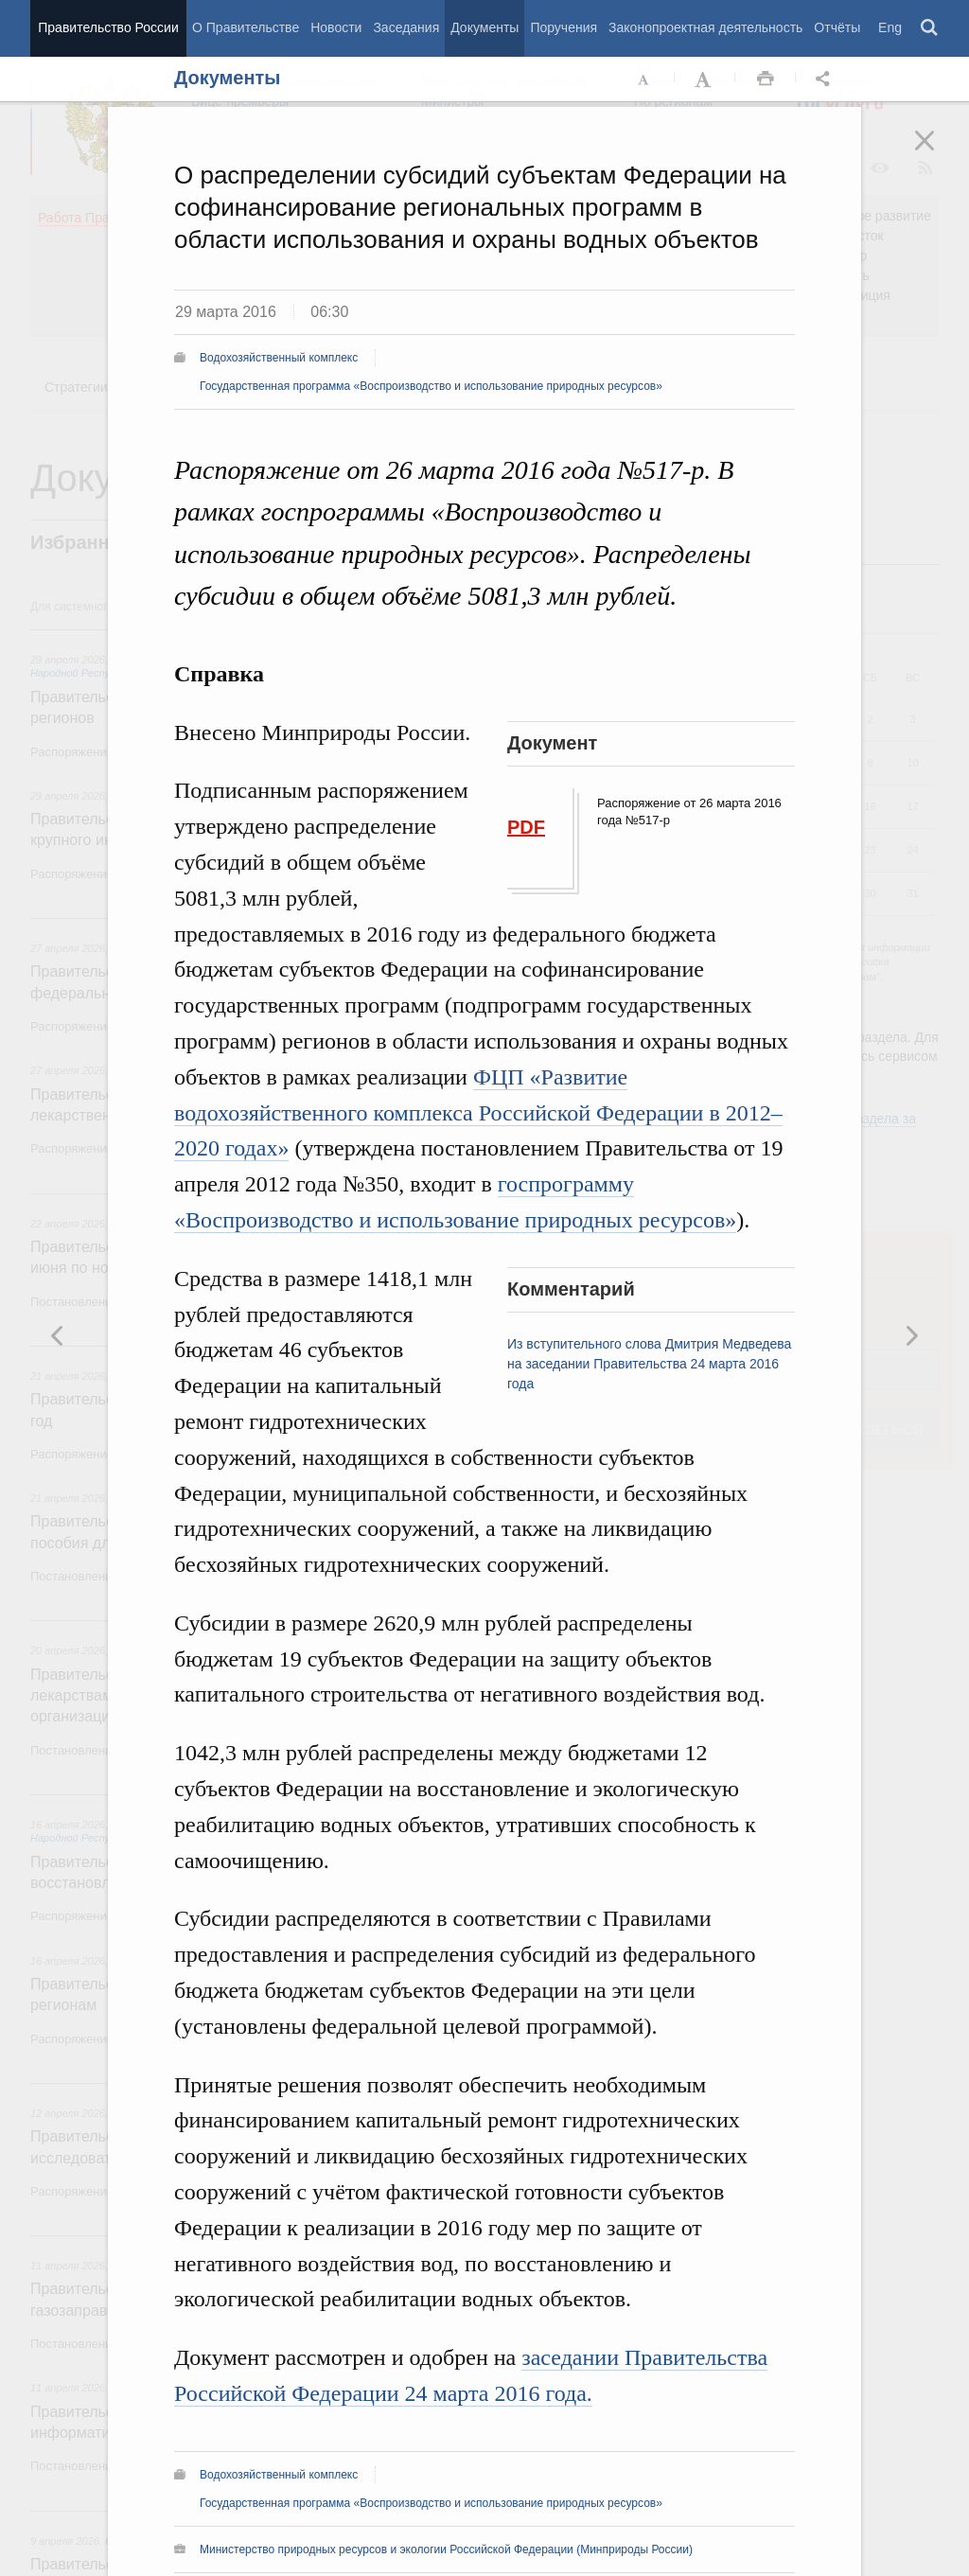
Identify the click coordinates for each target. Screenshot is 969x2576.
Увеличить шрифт (705, 79)
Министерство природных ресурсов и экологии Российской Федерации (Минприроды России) (446, 2549)
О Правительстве (245, 27)
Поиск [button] (930, 28)
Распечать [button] (765, 79)
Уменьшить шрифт (644, 79)
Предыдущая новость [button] (911, 1335)
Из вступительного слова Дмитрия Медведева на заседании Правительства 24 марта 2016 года (649, 1363)
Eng (890, 27)
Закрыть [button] (937, 153)
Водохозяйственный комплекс (279, 357)
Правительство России (108, 27)
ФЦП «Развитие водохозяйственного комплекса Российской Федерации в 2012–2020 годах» (478, 1113)
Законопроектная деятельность (705, 27)
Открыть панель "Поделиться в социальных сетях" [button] (826, 79)
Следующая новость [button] (57, 1335)
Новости (335, 27)
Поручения (563, 27)
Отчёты (837, 27)
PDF (526, 827)
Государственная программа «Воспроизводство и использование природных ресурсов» (431, 386)
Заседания (406, 27)
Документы (484, 27)
